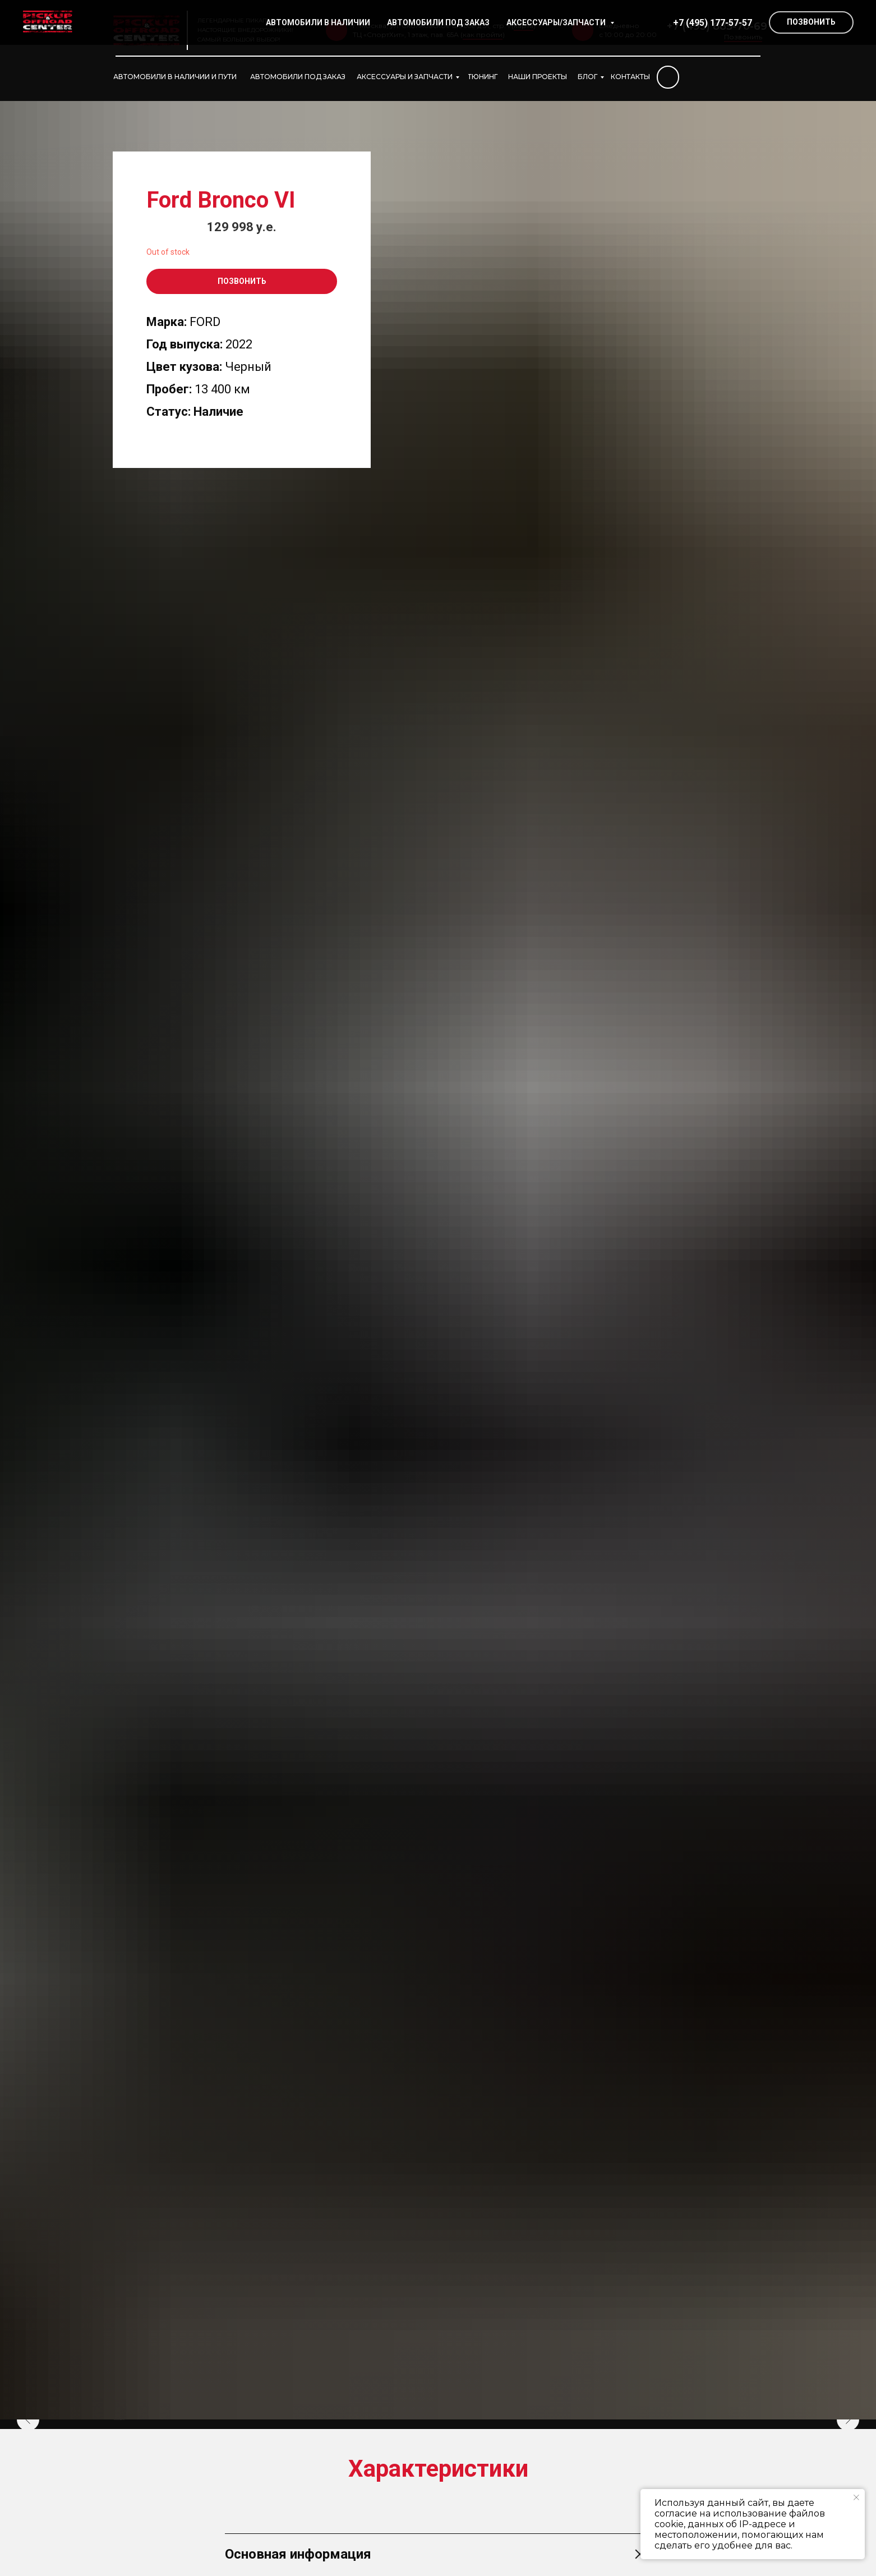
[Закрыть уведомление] (856, 2497)
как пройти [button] (482, 34)
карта (523, 25)
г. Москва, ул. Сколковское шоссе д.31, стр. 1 (431, 25)
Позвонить (743, 37)
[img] (668, 77)
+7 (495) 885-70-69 (717, 26)
